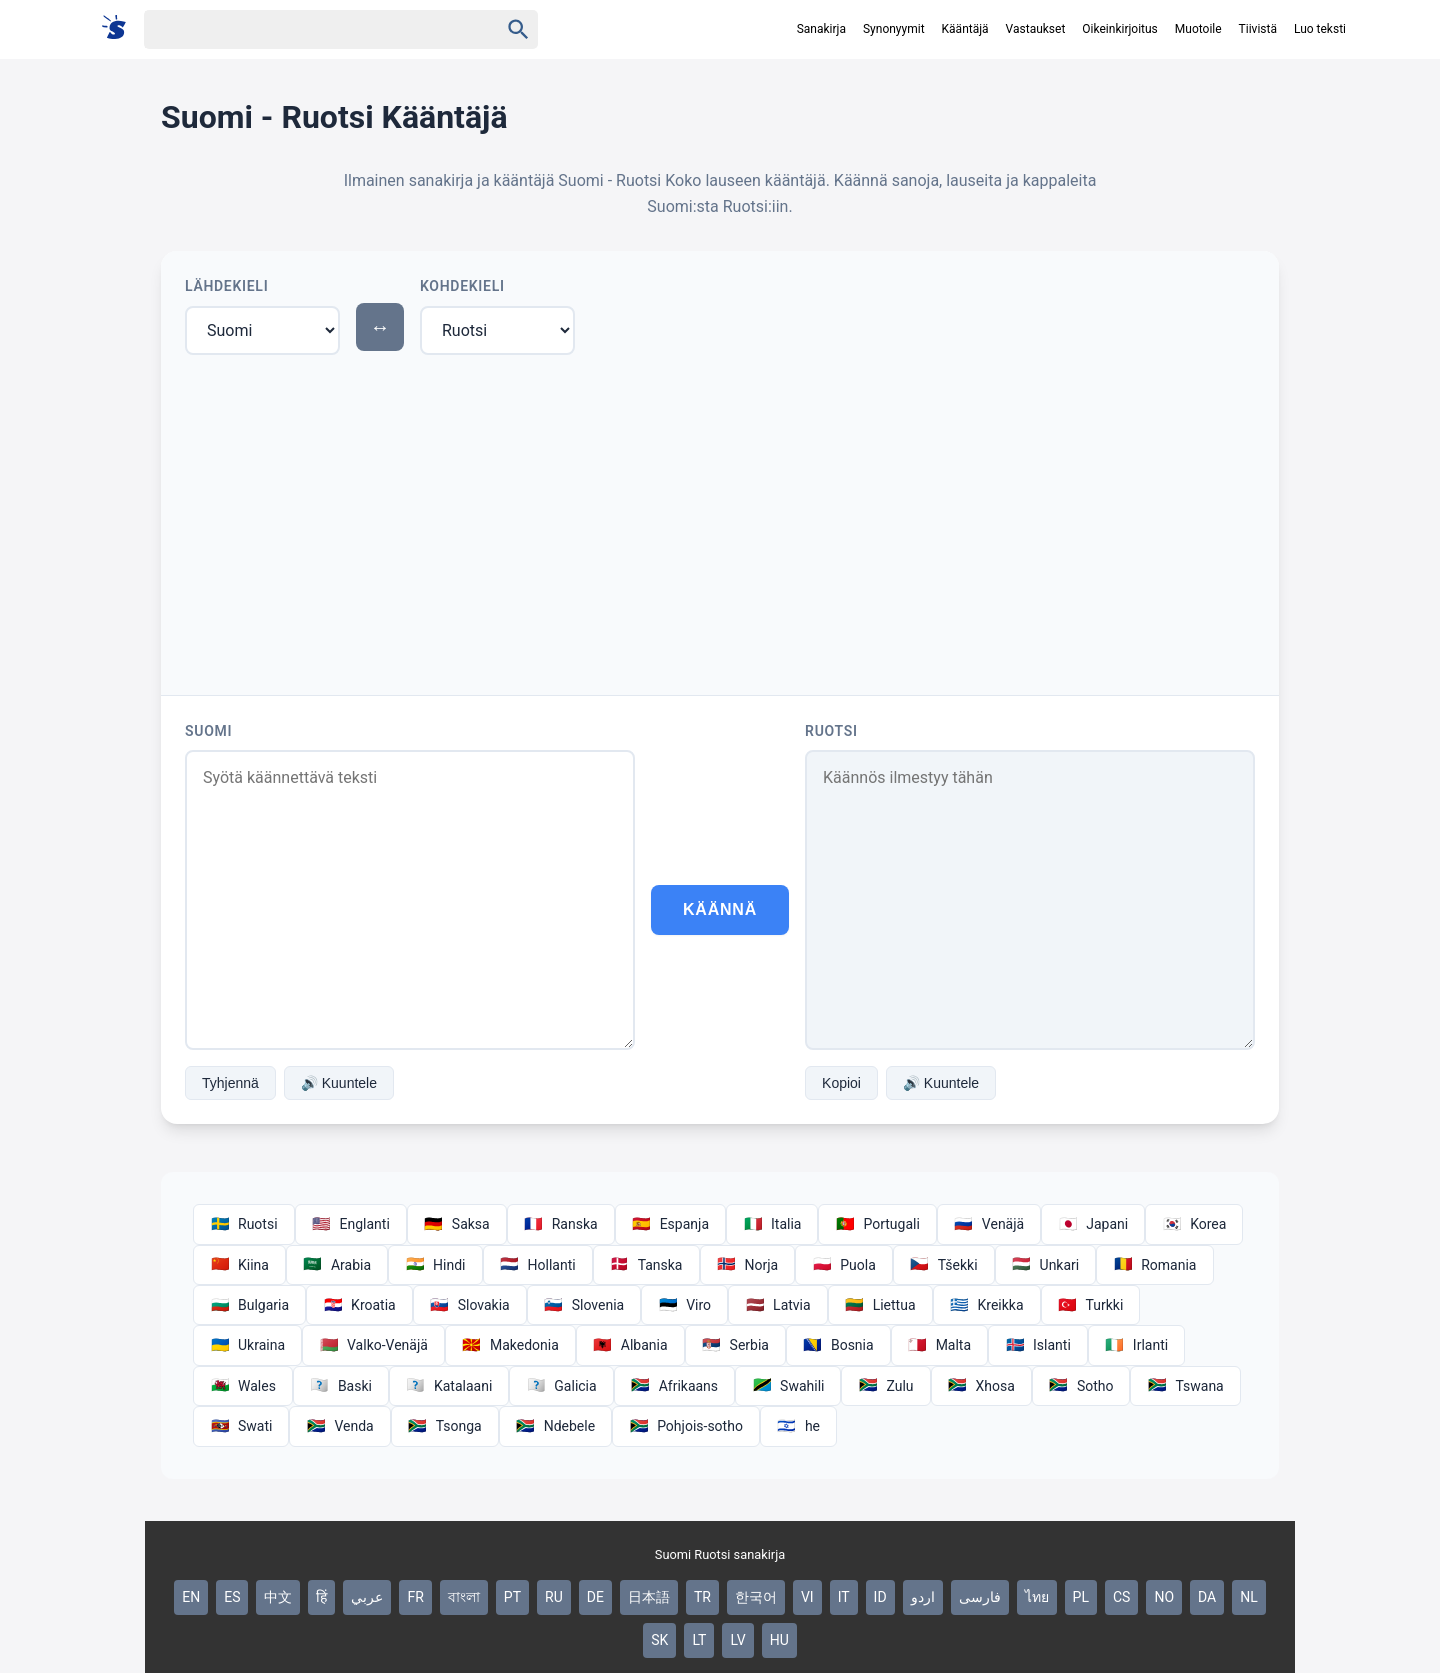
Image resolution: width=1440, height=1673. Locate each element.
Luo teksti (1320, 29)
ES (232, 1597)
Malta (939, 1345)
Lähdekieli (226, 286)
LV (737, 1640)
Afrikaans (674, 1386)
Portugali (877, 1224)
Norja (748, 1265)
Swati (241, 1426)
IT (844, 1597)
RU (554, 1597)
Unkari (1046, 1265)
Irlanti (1136, 1345)
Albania (630, 1345)
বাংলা (464, 1597)
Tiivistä (1258, 29)
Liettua (880, 1305)
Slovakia (470, 1305)
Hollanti (538, 1265)
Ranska (561, 1224)
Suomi (208, 731)
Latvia (778, 1305)
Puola (844, 1265)
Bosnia (838, 1345)
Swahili (788, 1386)
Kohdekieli (462, 286)
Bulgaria (249, 1305)
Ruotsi (831, 731)
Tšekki (944, 1265)
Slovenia (584, 1305)
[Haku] (304, 29)
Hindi (435, 1265)
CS (1121, 1597)
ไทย (1037, 1597)
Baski (341, 1386)
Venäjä (989, 1224)
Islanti (1038, 1345)
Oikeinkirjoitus (1119, 29)
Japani (1093, 1224)
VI (807, 1597)
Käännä (720, 909)
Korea (1194, 1224)
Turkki (1091, 1305)
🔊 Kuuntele (339, 1083)
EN (191, 1597)
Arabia (337, 1265)
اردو (923, 1597)
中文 (278, 1597)
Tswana (1185, 1386)
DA (1207, 1597)
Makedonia (510, 1345)
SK (659, 1640)
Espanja (670, 1224)
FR (415, 1597)
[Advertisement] (720, 521)
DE (595, 1597)
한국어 (756, 1597)
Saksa (457, 1224)
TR (702, 1597)
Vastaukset (1036, 29)
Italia (772, 1224)
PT (512, 1597)
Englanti (351, 1224)
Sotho (1081, 1386)
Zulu (885, 1386)
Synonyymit (894, 29)
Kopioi (841, 1083)
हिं (321, 1597)
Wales (243, 1386)
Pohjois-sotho (686, 1426)
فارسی (980, 1597)
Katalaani (449, 1386)
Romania (1154, 1265)
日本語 (649, 1597)
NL (1249, 1597)
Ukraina (247, 1345)
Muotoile (1198, 29)
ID (880, 1597)
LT (699, 1640)
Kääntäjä (965, 29)
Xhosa (981, 1386)
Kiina (239, 1265)
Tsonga (445, 1426)
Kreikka (987, 1305)
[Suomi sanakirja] (120, 28)
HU (779, 1640)
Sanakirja (821, 29)
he (798, 1426)
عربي (367, 1597)
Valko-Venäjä (373, 1345)
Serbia (735, 1345)
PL (1081, 1597)
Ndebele (555, 1426)
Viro (684, 1305)
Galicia (561, 1386)
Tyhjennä (230, 1083)
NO (1164, 1597)
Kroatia (359, 1305)
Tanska (646, 1265)
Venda (339, 1426)
